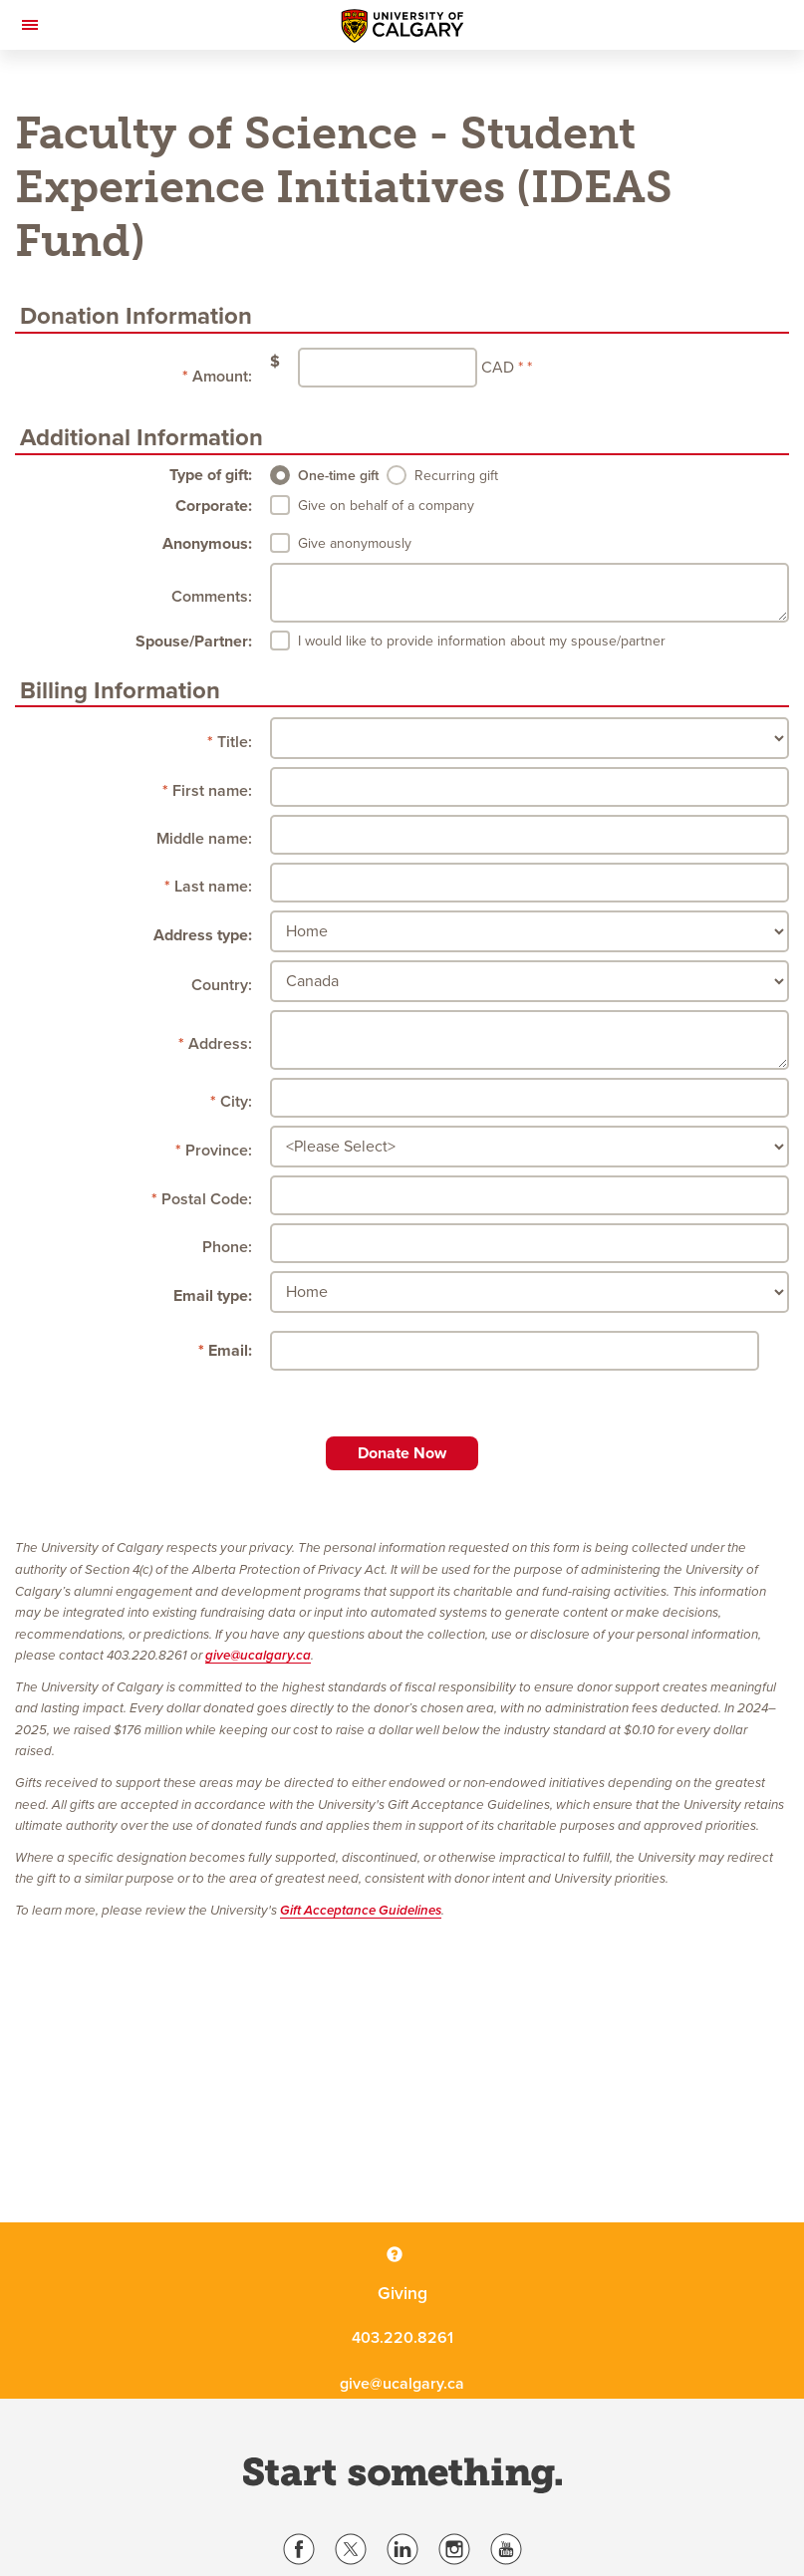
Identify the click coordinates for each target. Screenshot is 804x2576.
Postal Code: (206, 1199)
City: (236, 1102)
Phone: (227, 1247)
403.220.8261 (402, 2338)
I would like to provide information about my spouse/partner (482, 641)
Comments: (211, 597)
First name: (212, 791)
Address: (220, 1044)
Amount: (222, 376)
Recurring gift (456, 475)
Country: (221, 985)
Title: (234, 742)
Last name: (213, 887)
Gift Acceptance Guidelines (360, 1911)
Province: (218, 1150)
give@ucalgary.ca (258, 1656)
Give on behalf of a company (386, 505)
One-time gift (338, 475)
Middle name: (204, 839)
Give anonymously (354, 543)
